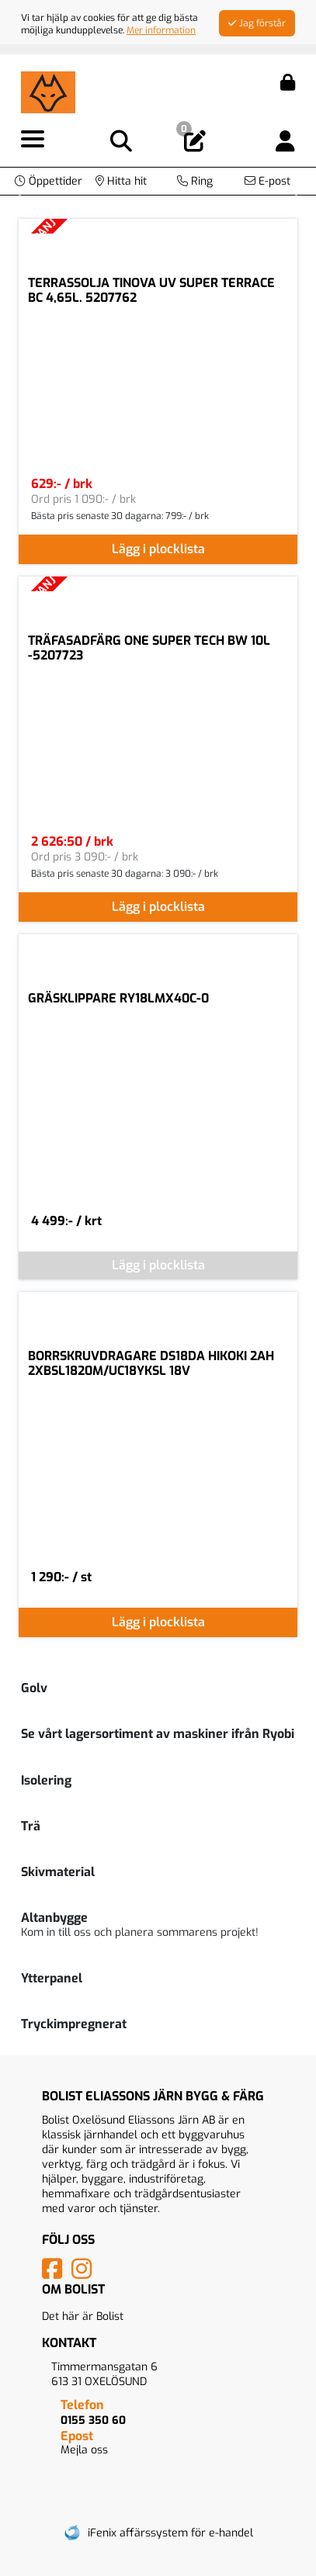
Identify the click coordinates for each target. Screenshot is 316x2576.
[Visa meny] (32, 139)
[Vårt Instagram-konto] (84, 2273)
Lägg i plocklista (158, 549)
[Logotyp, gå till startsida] (48, 91)
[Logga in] (285, 141)
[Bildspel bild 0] (144, 174)
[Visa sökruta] (121, 141)
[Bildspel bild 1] (172, 174)
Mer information (161, 30)
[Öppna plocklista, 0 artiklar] (195, 141)
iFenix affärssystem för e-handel (170, 2533)
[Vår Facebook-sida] (55, 2273)
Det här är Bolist (82, 2316)
